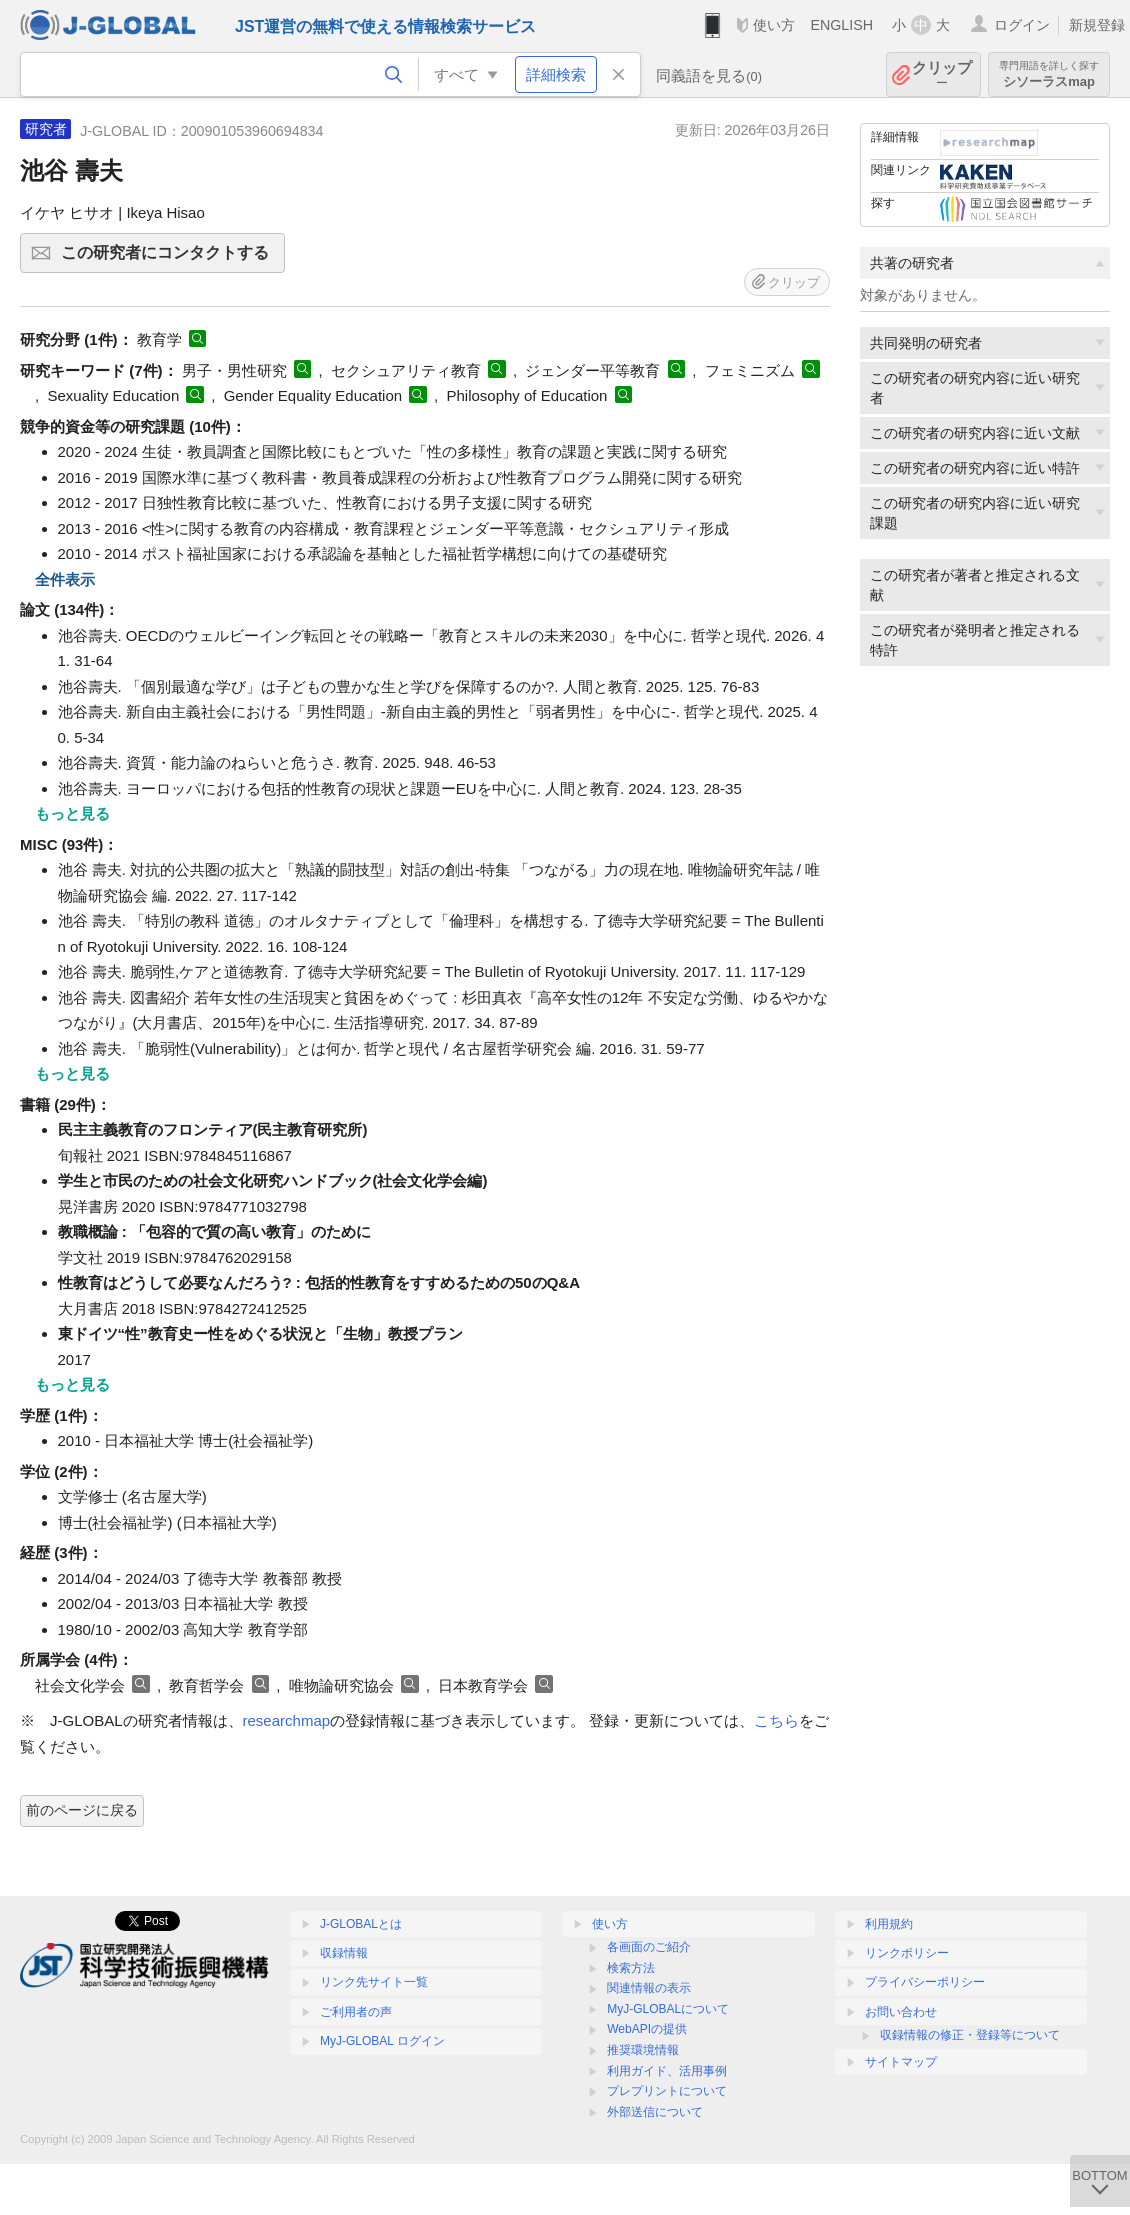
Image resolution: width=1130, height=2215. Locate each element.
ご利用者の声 (356, 2012)
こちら (776, 1720)
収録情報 (344, 1953)
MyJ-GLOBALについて (668, 2009)
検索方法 (631, 1968)
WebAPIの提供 (647, 2029)
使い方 (774, 25)
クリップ (942, 74)
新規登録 (1097, 25)
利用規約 (889, 1924)
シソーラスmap (1049, 74)
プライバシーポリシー (925, 1982)
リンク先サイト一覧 (374, 1982)
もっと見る (72, 813)
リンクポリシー (907, 1953)
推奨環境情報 (643, 2050)
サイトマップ (901, 2062)
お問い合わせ (901, 2012)
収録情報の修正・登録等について (970, 2035)
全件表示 (65, 579)
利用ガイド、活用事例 (667, 2071)
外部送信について (655, 2112)
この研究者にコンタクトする (170, 259)
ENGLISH (841, 25)
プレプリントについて (667, 2091)
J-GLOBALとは (361, 1924)
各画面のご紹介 (649, 1947)
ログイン (1022, 25)
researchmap (287, 1720)
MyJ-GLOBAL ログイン (382, 2041)
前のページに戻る (82, 1810)
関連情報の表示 (649, 1988)
